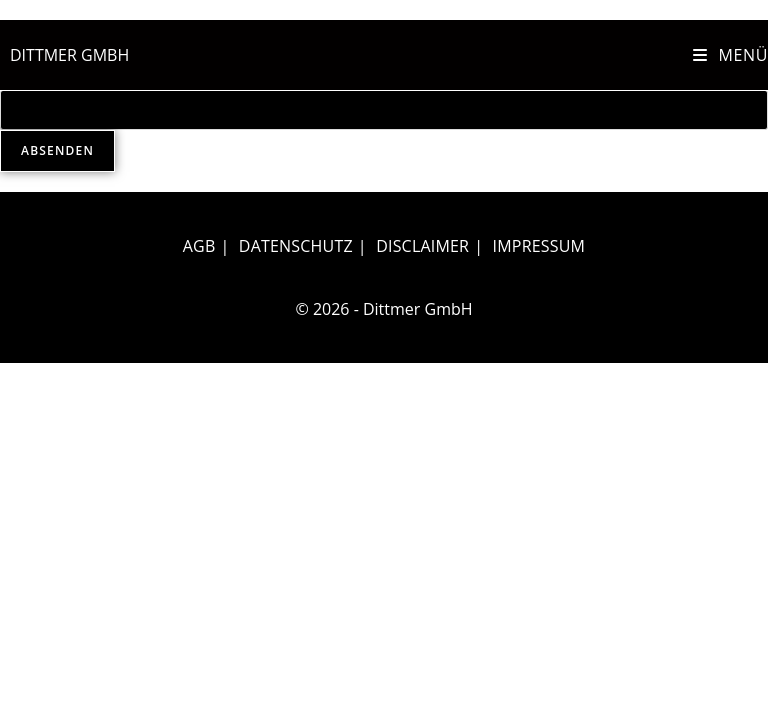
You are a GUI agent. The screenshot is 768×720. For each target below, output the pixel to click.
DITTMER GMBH (69, 55)
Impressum (539, 246)
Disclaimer (422, 246)
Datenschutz (296, 246)
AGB (199, 246)
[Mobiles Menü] (730, 55)
